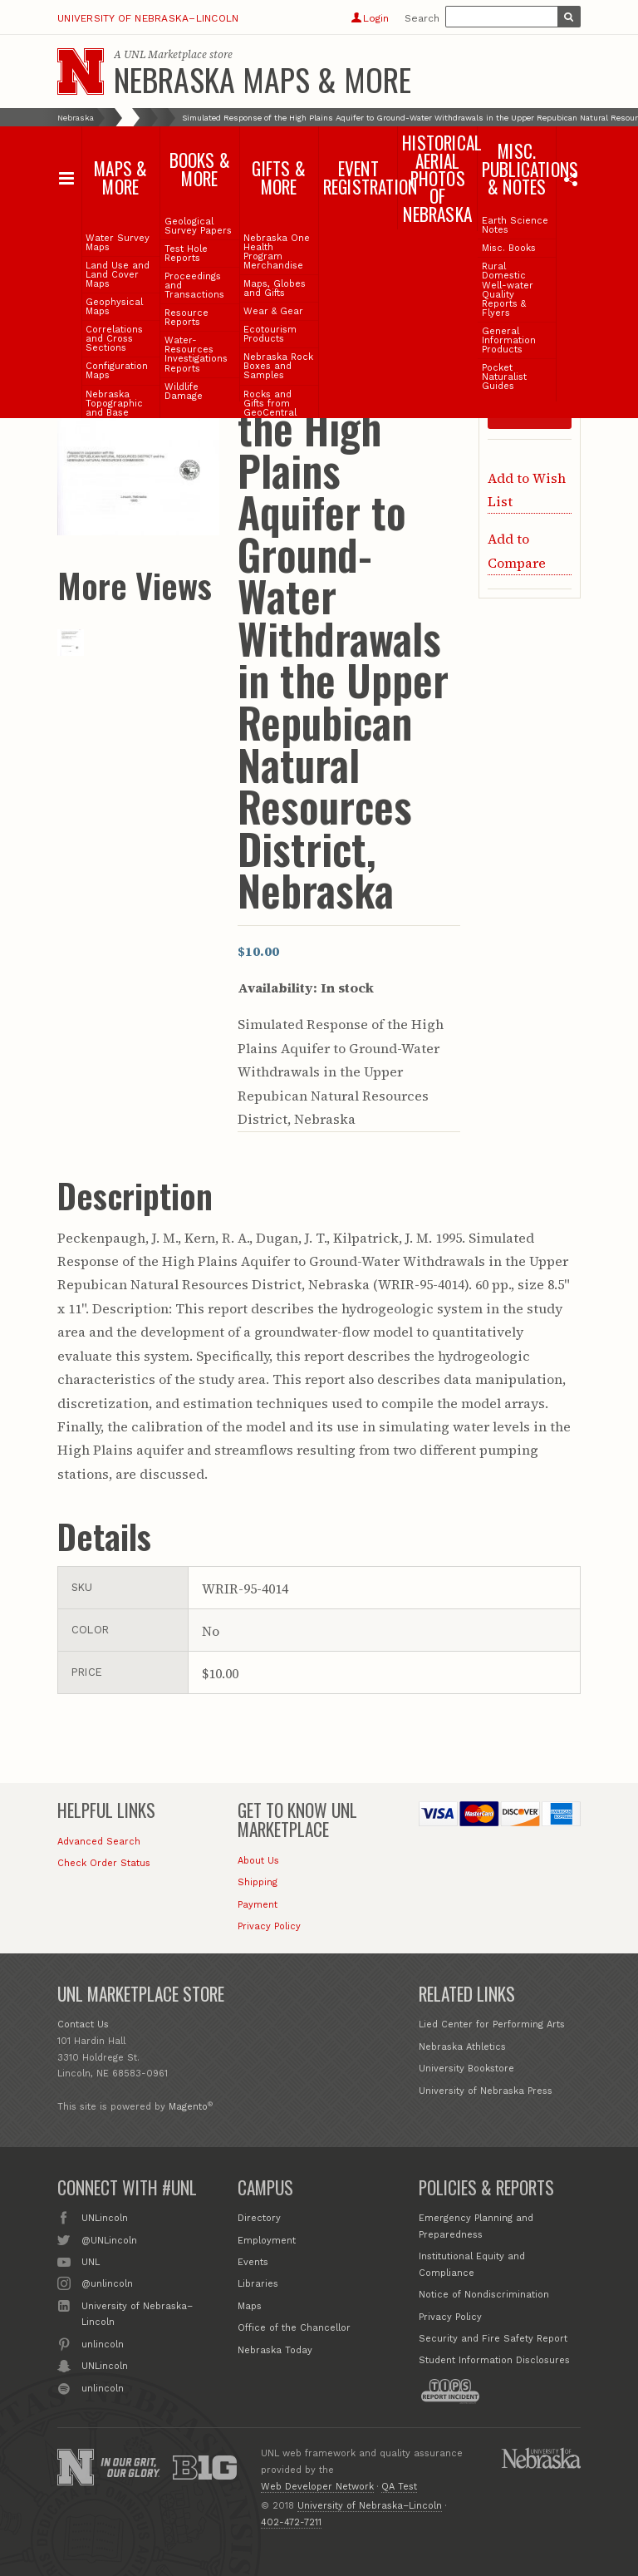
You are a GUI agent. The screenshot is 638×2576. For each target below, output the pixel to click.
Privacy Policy (269, 1926)
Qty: (499, 354)
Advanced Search (98, 1841)
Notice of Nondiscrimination (484, 2294)
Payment (257, 1904)
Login (370, 18)
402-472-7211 (291, 2522)
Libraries (258, 2283)
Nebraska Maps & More (262, 79)
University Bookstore (466, 2068)
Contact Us (83, 2024)
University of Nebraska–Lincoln (147, 18)
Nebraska (75, 117)
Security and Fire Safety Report (493, 2338)
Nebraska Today (275, 2350)
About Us (258, 1860)
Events (253, 2262)
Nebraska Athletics (462, 2047)
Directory (259, 2218)
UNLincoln (104, 2217)
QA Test (399, 2486)
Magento (188, 2106)
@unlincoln (107, 2282)
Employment (267, 2240)
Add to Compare (517, 550)
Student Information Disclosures (494, 2360)
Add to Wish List (527, 489)
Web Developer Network (317, 2486)
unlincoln (102, 2343)
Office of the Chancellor (294, 2327)
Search (422, 18)
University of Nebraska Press (485, 2091)
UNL (90, 2261)
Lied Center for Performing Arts (492, 2024)
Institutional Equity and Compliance (472, 2264)
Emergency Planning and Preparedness (476, 2226)
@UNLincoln (109, 2239)
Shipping (257, 1882)
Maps (250, 2306)
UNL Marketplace (165, 54)
